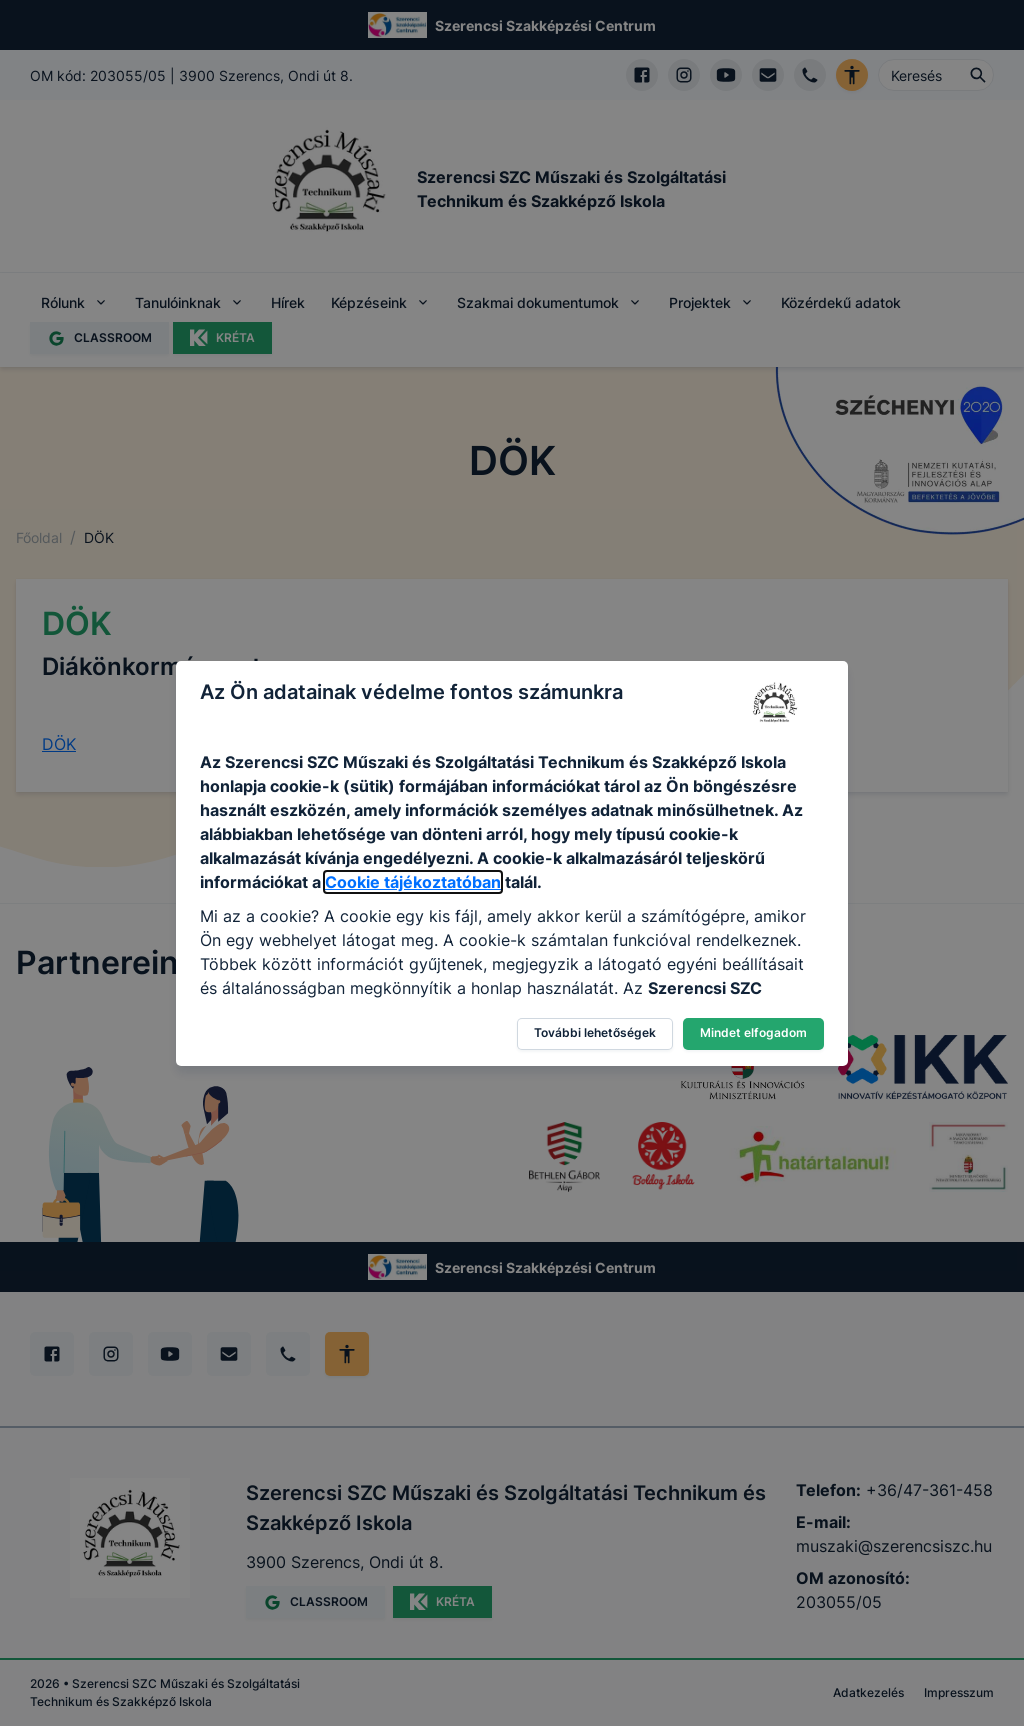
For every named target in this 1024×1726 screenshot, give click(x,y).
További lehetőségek (595, 1032)
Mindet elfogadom (753, 1032)
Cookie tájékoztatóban (413, 882)
